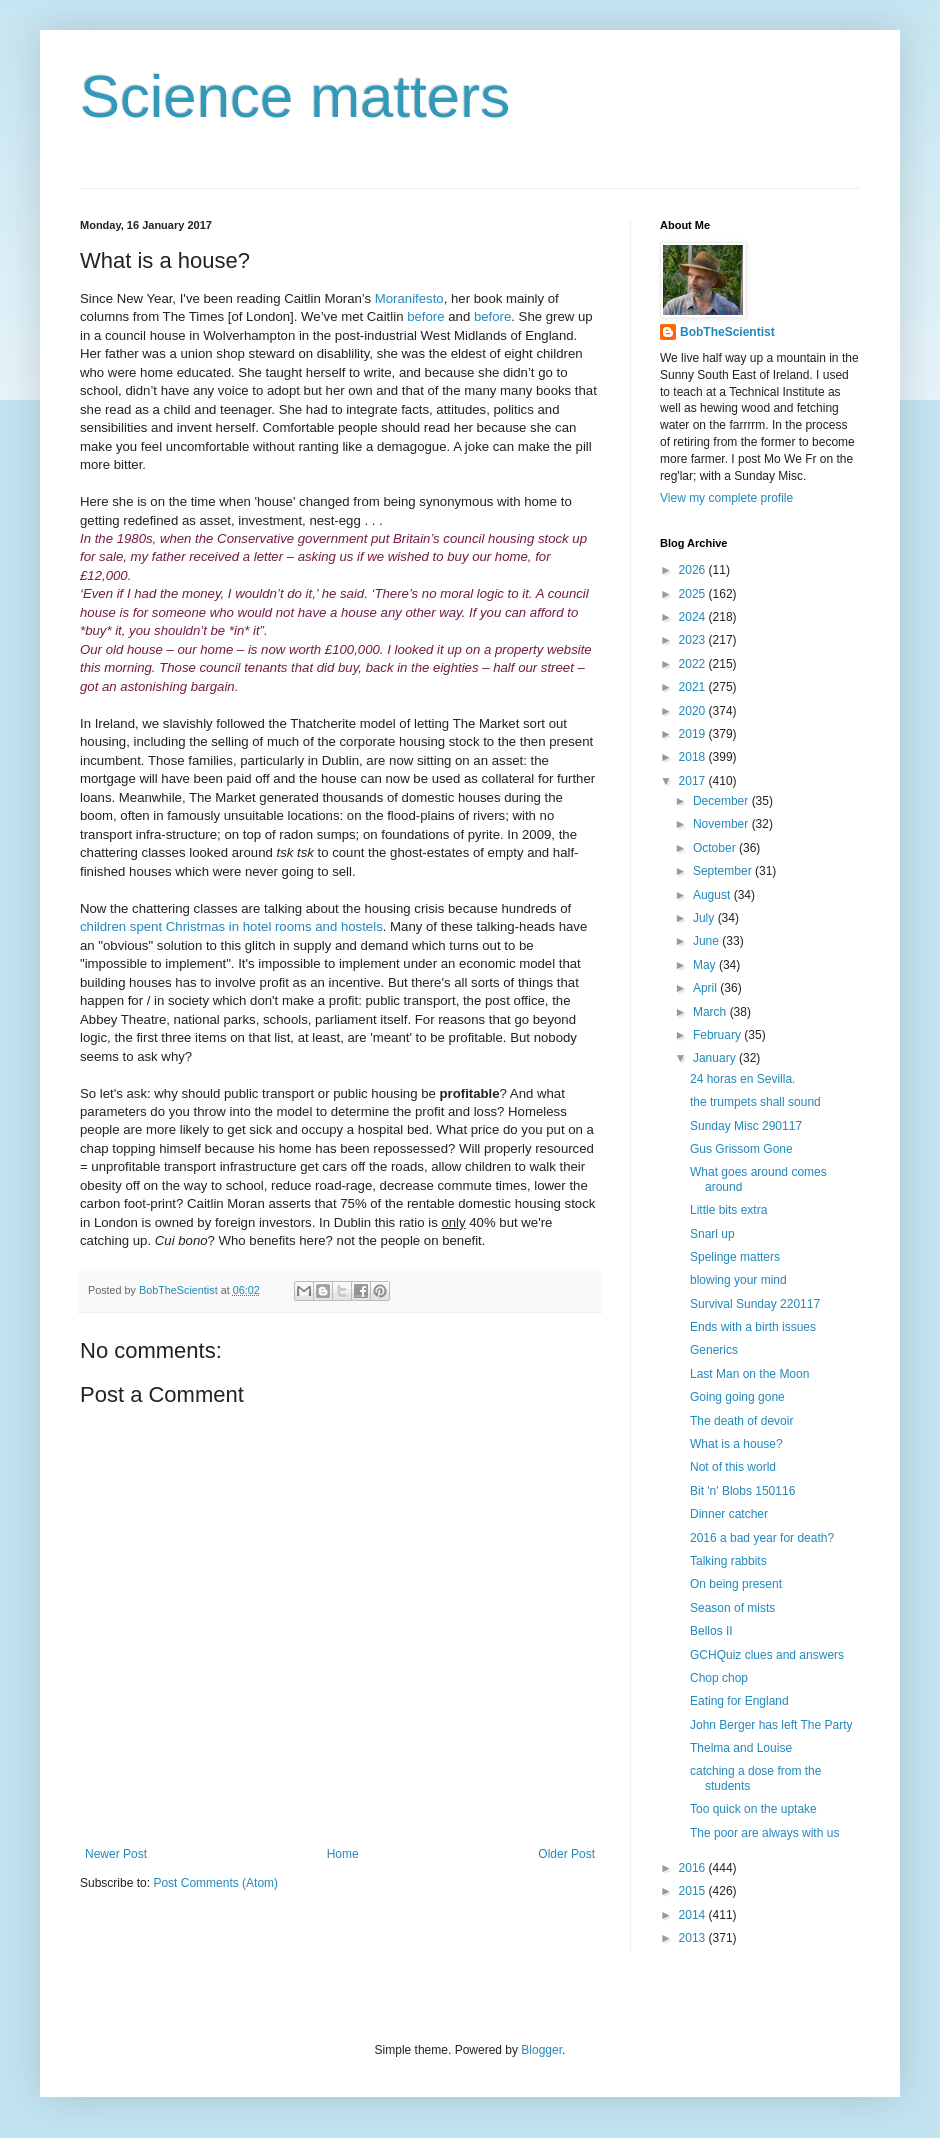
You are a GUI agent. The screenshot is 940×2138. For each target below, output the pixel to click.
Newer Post (116, 1854)
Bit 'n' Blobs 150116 (742, 1491)
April (706, 988)
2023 (694, 640)
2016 (694, 1868)
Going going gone (737, 1397)
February (718, 1035)
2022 (694, 664)
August (713, 895)
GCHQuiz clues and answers (767, 1655)
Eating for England (739, 1701)
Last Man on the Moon (749, 1374)
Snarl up (712, 1234)
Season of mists (732, 1608)
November (722, 824)
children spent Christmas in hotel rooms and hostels (231, 926)
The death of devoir (741, 1421)
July (705, 918)
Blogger (541, 2050)
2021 (694, 687)
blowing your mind (738, 1280)
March (711, 1012)
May (706, 965)
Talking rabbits (728, 1561)
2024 (694, 617)
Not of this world (733, 1467)
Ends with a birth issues (753, 1327)
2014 (694, 1915)
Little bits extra (728, 1210)
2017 (694, 781)
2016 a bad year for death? (762, 1538)
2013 (694, 1938)
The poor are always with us (764, 1833)
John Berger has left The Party (771, 1725)
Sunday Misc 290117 (746, 1126)
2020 (694, 711)
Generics (714, 1350)
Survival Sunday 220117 (755, 1304)
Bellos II (711, 1631)
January (716, 1058)
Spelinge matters (735, 1257)
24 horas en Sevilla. (742, 1079)
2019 (694, 734)
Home (343, 1854)
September (724, 871)
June (707, 941)
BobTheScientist (727, 332)
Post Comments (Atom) (215, 1883)
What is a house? (736, 1444)
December (722, 801)
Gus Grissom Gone (741, 1149)
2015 (694, 1891)
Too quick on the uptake (753, 1809)
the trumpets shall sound (755, 1102)
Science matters (295, 96)
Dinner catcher (729, 1514)
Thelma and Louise (741, 1748)
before (425, 316)
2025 (694, 594)
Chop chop (719, 1678)
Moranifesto (409, 298)
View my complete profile (726, 498)
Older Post (566, 1854)
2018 (694, 757)
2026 (694, 570)
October (716, 848)
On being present (736, 1584)
